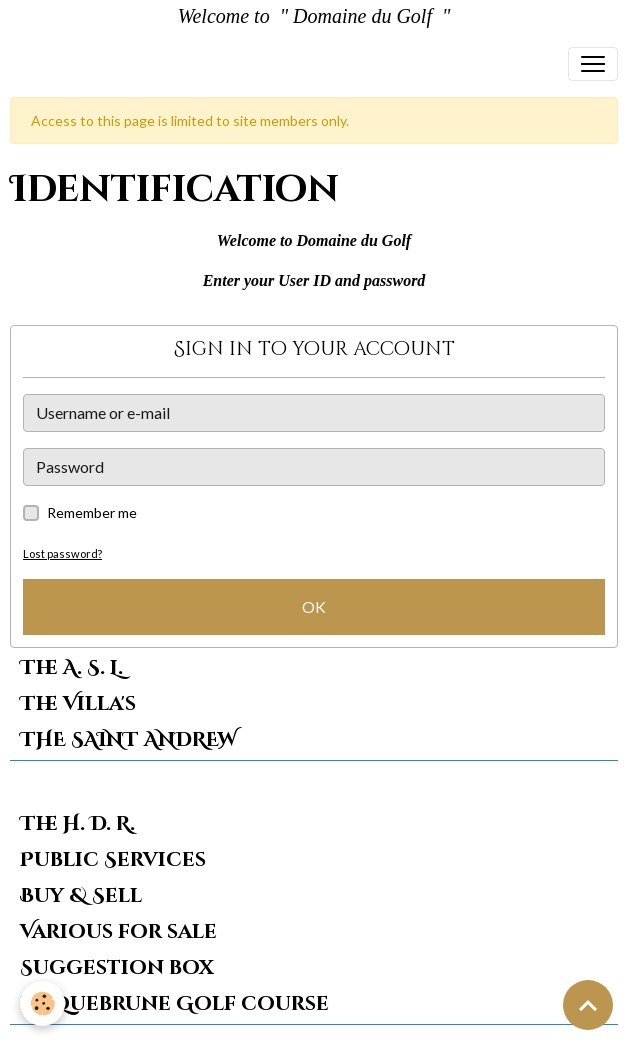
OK (314, 606)
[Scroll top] (588, 1005)
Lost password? (62, 553)
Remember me (92, 512)
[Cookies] (42, 1003)
